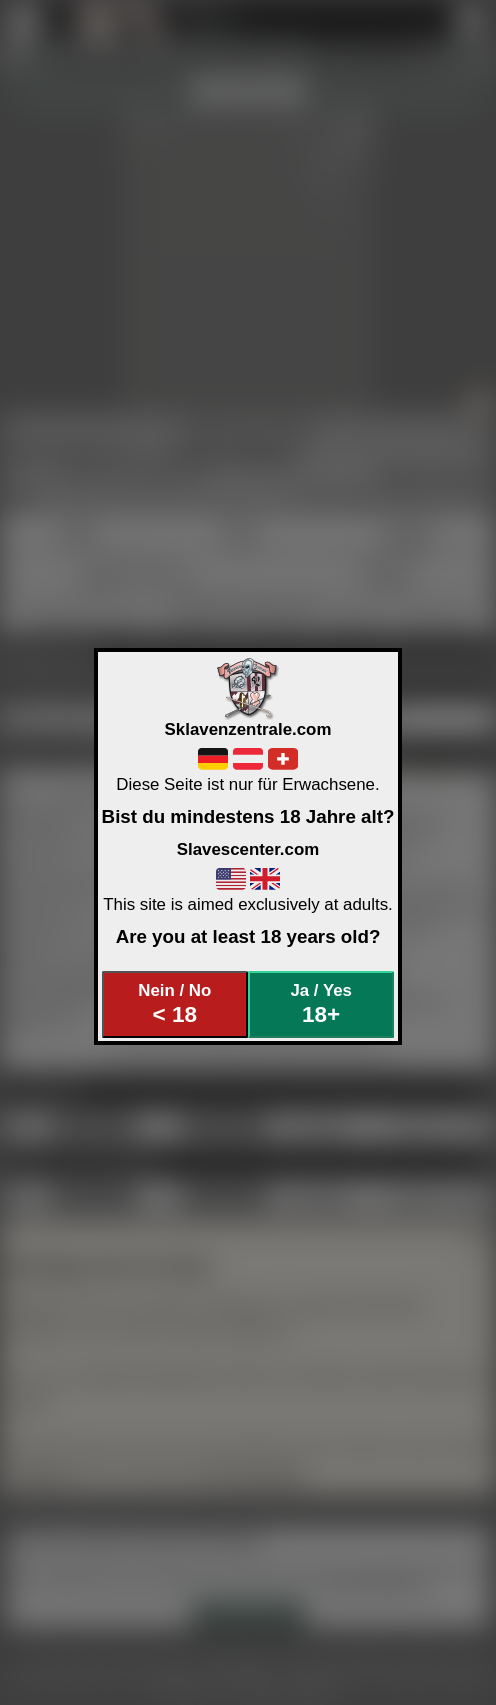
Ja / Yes (320, 1004)
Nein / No (174, 1004)
